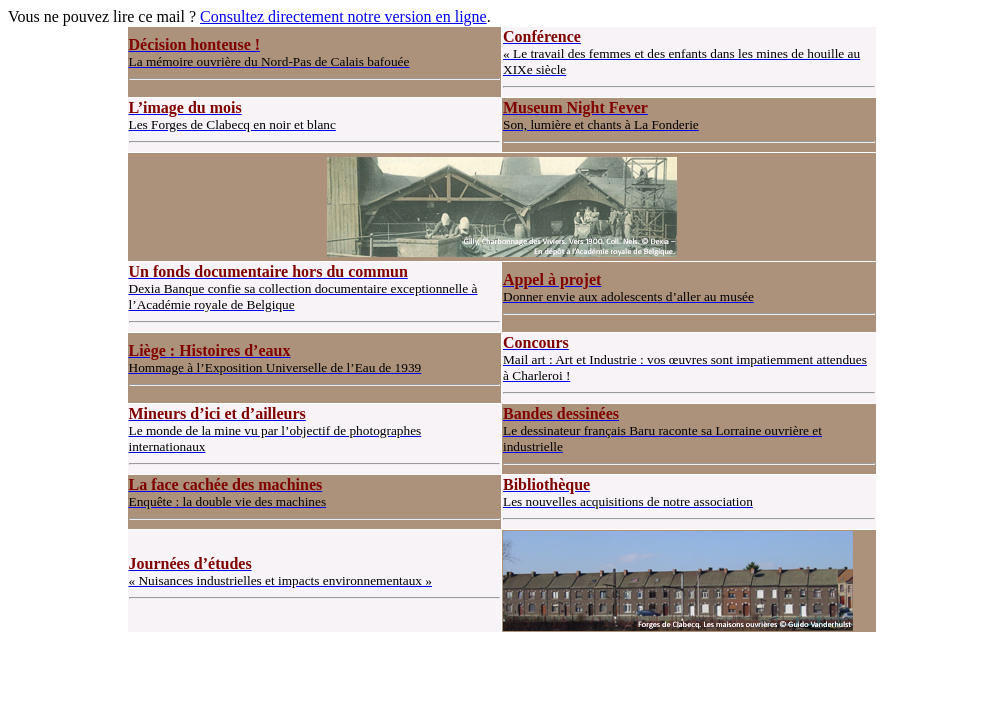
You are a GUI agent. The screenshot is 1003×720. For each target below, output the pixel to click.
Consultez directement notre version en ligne (343, 16)
